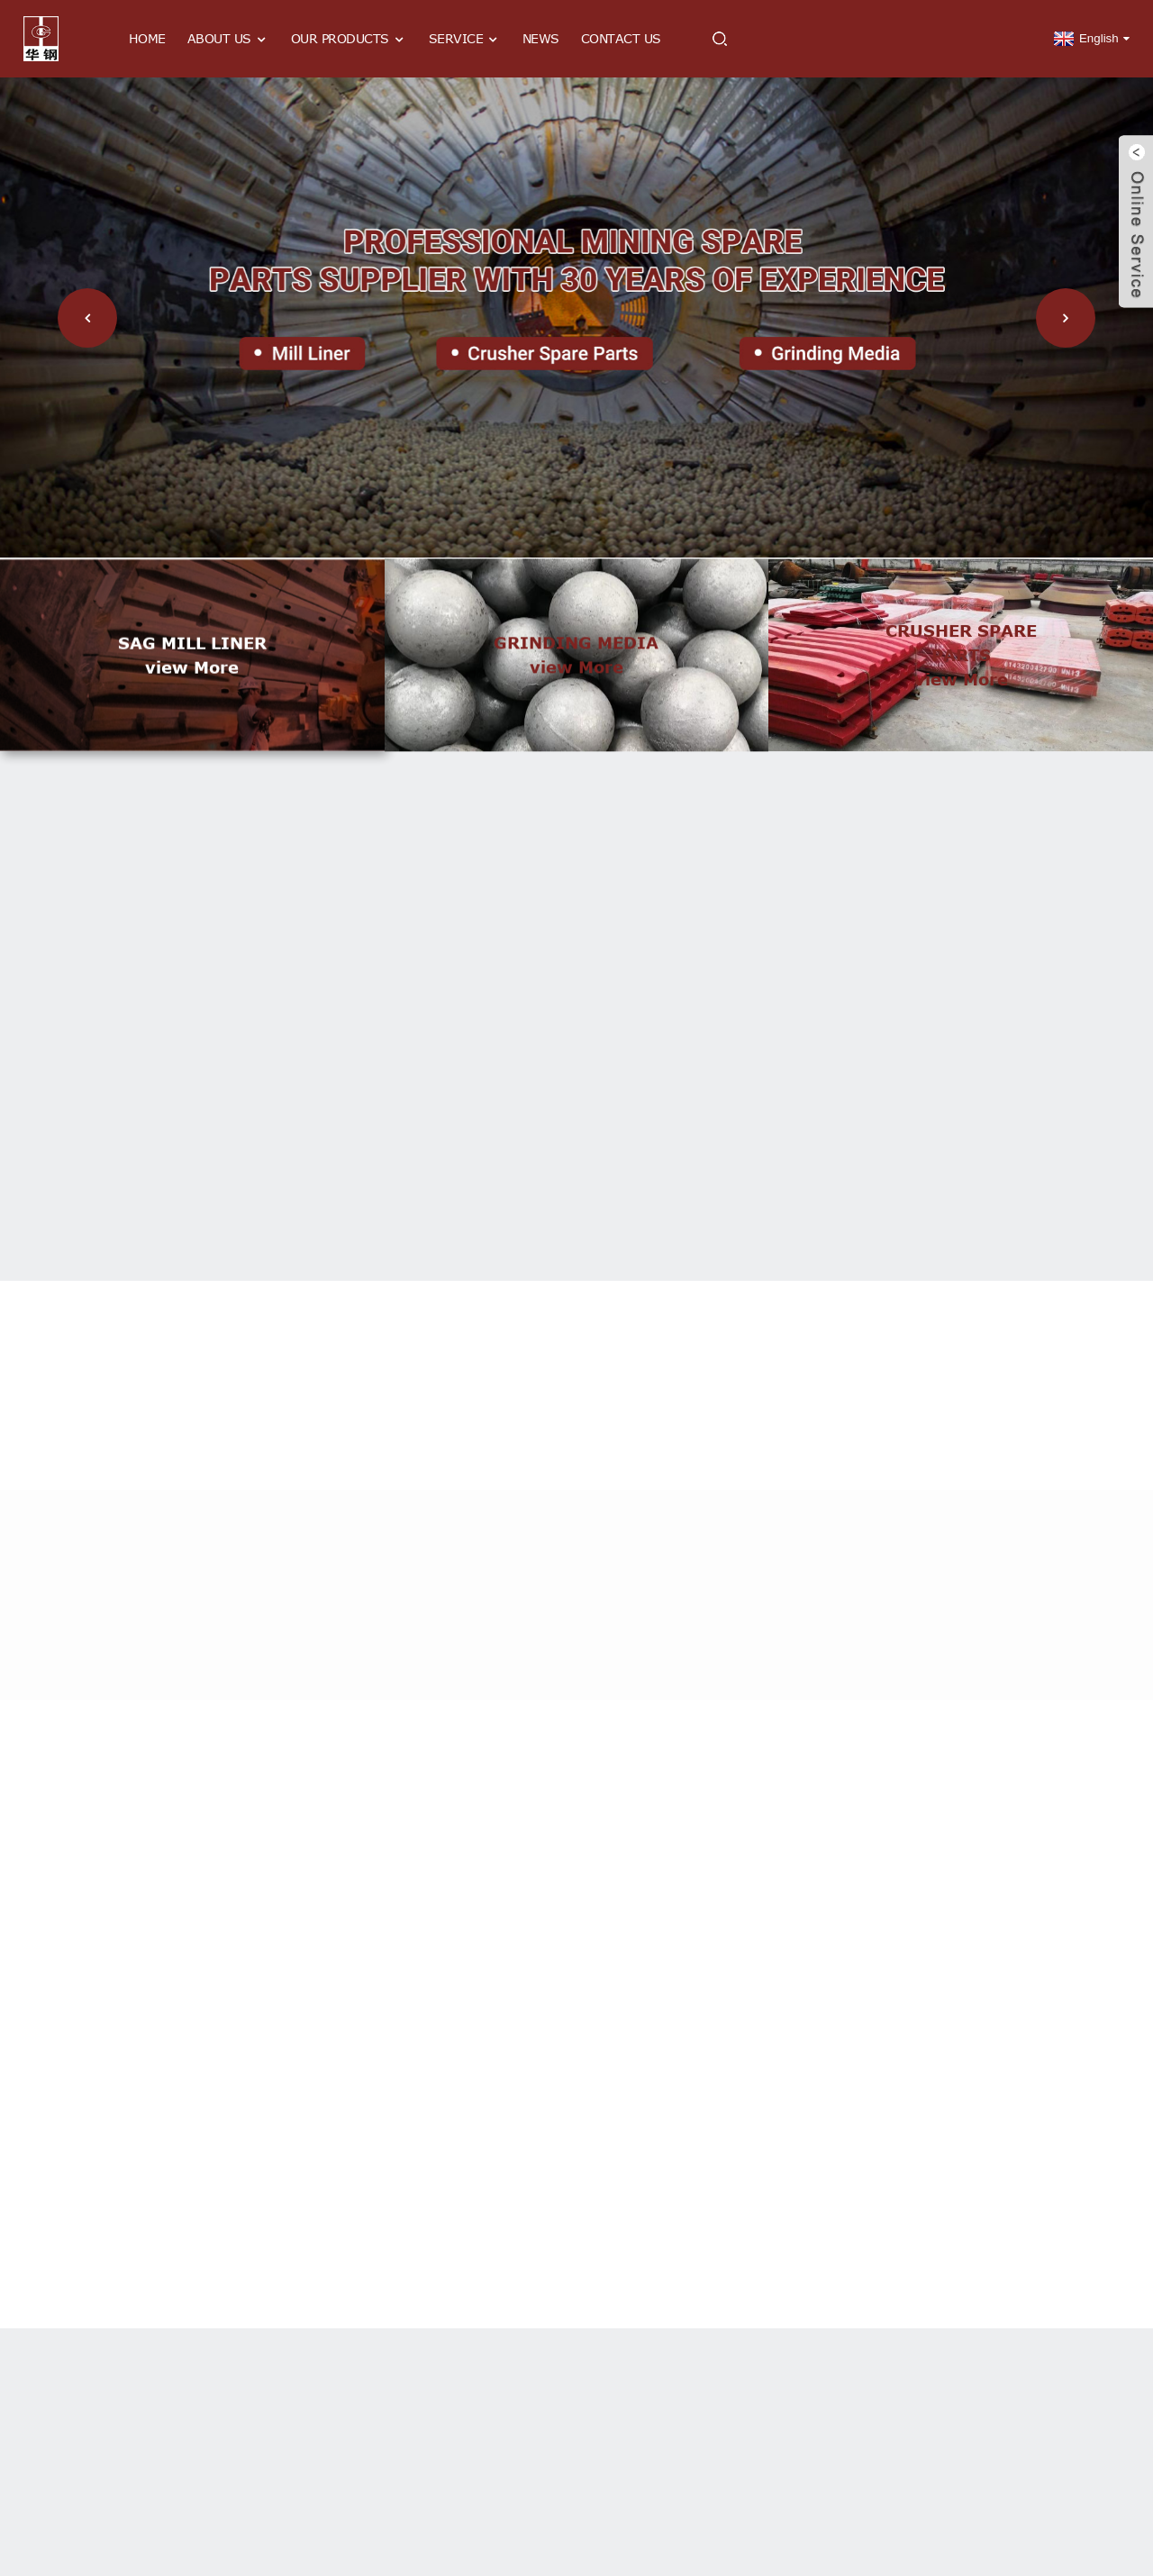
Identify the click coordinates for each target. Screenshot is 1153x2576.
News (540, 38)
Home (147, 38)
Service (465, 39)
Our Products (349, 39)
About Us (228, 39)
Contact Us (621, 38)
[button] (87, 318)
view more (192, 696)
